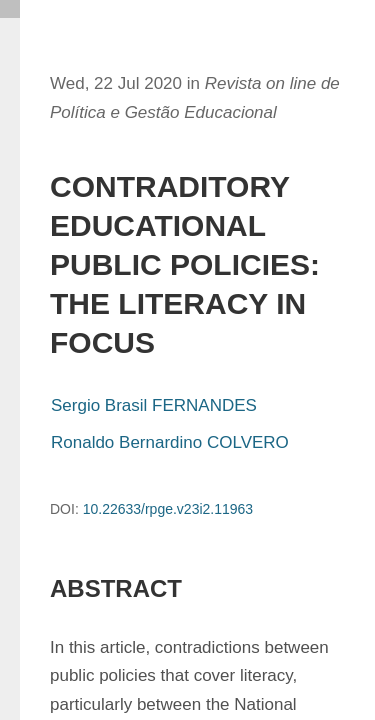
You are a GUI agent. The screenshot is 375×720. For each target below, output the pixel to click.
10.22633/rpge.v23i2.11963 (168, 509)
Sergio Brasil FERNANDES (154, 405)
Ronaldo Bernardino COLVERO (170, 442)
